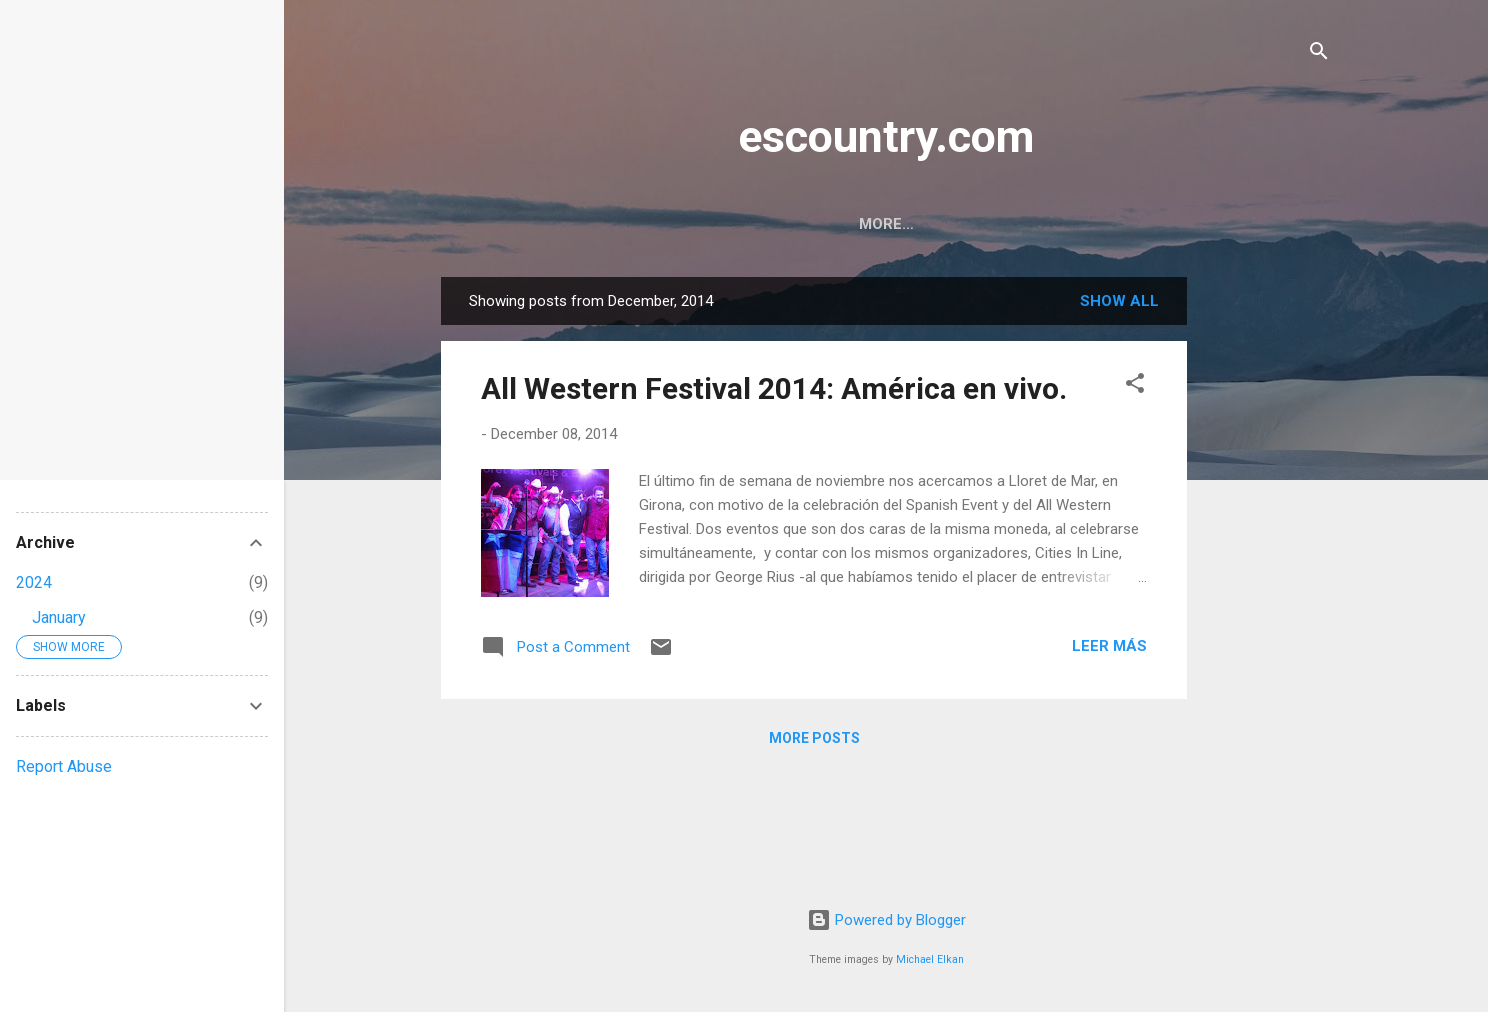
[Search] (1319, 54)
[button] (1135, 386)
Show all (1119, 301)
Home (831, 224)
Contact (926, 224)
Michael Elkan (930, 959)
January (59, 617)
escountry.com (886, 136)
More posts (814, 738)
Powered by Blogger (886, 920)
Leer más (1109, 646)
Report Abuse (64, 766)
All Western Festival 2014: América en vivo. (774, 388)
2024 (34, 582)
